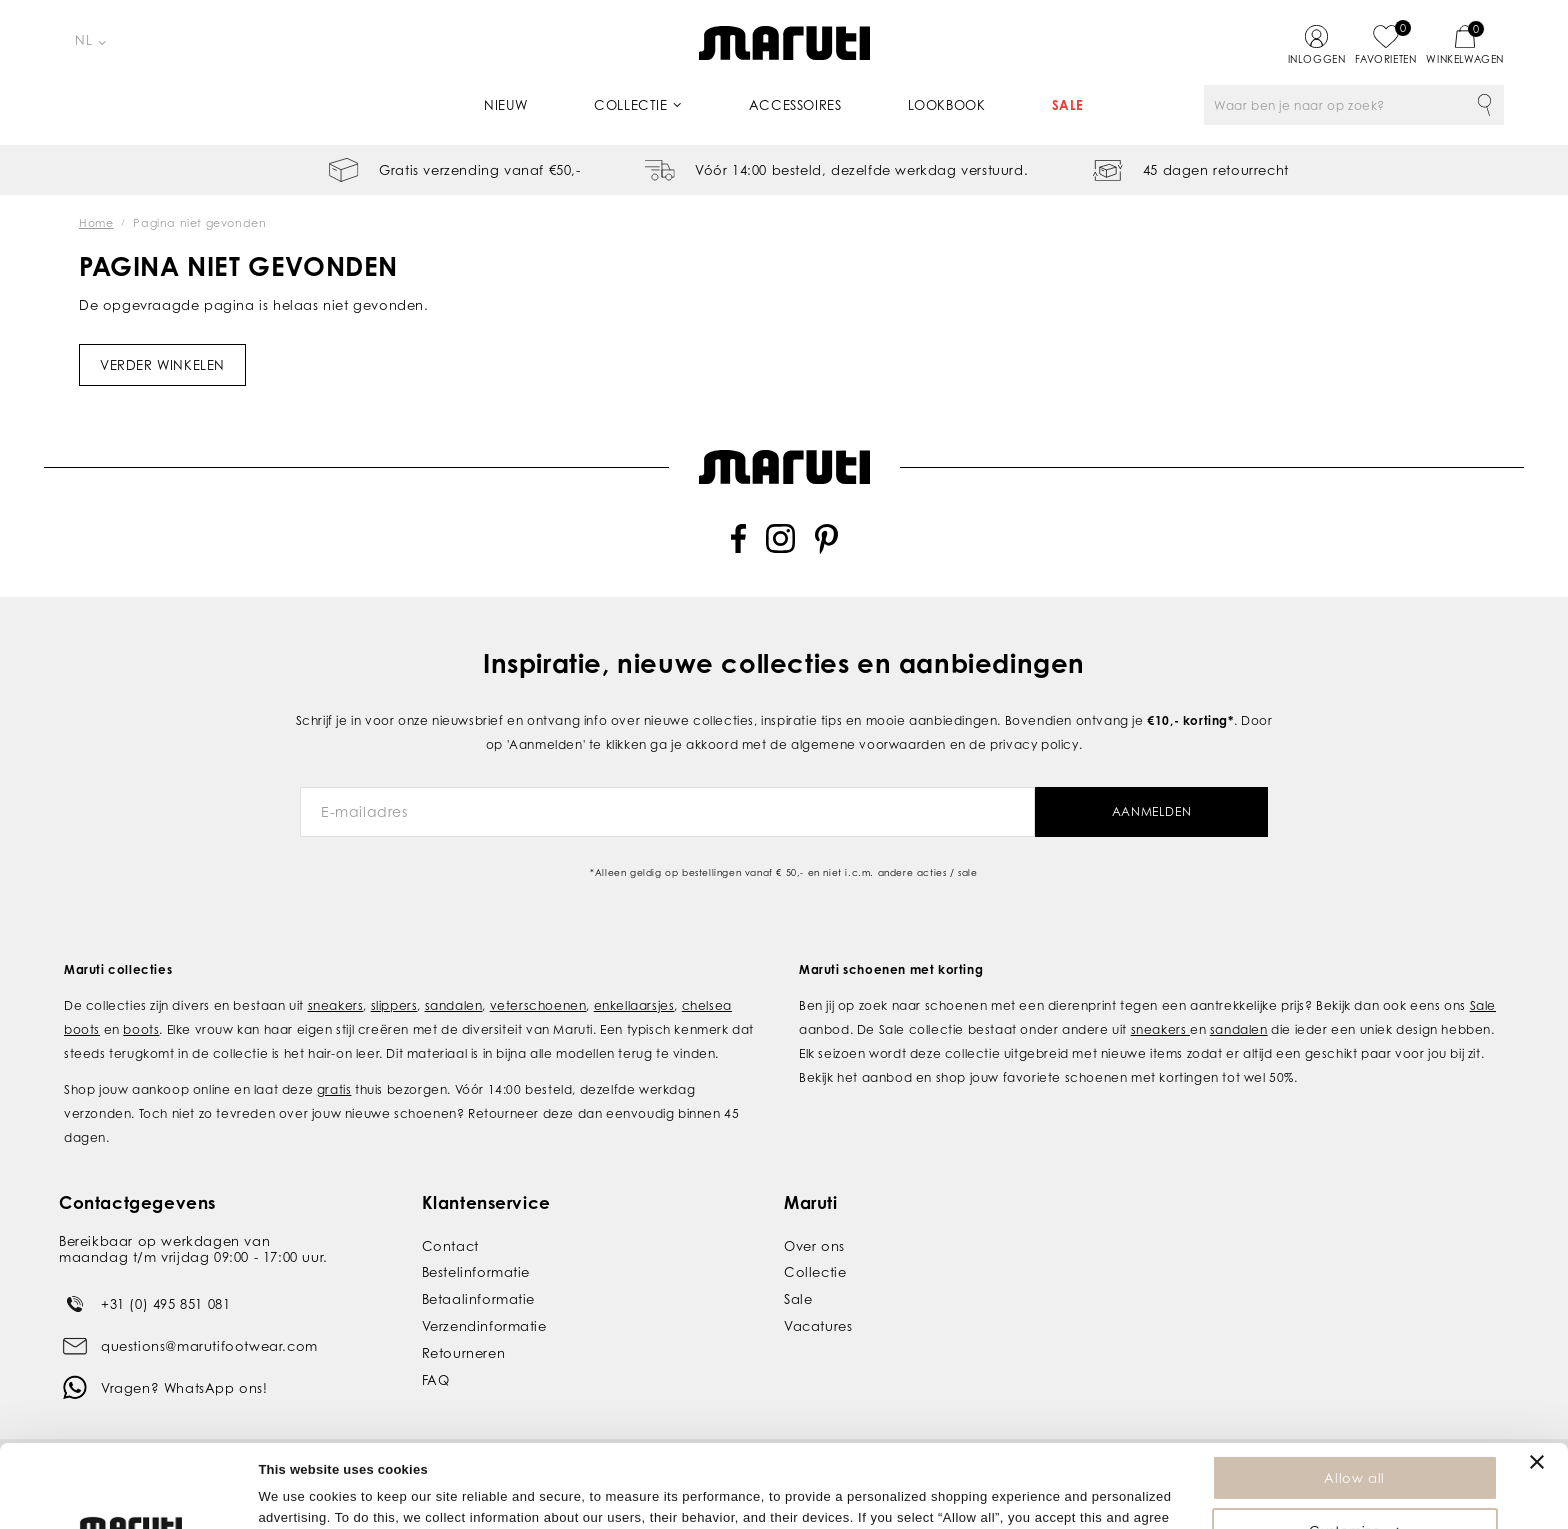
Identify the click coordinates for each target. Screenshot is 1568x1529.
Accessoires (795, 105)
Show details (298, 1503)
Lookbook (947, 105)
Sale (1068, 105)
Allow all (1354, 1395)
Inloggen (1317, 59)
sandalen (454, 995)
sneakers (336, 995)
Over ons (814, 1236)
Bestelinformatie (476, 1263)
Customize (1355, 1448)
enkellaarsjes (634, 995)
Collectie (630, 105)
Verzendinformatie (484, 1317)
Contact (450, 1236)
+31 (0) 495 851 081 (165, 1294)
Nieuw (506, 105)
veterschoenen (538, 995)
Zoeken (1484, 105)
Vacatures (818, 1317)
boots (141, 1019)
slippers (394, 995)
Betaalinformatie (479, 1290)
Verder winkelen (162, 365)
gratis (334, 1079)
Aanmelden (1151, 802)
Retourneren (464, 1343)
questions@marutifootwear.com (209, 1336)
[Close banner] (1537, 1379)
